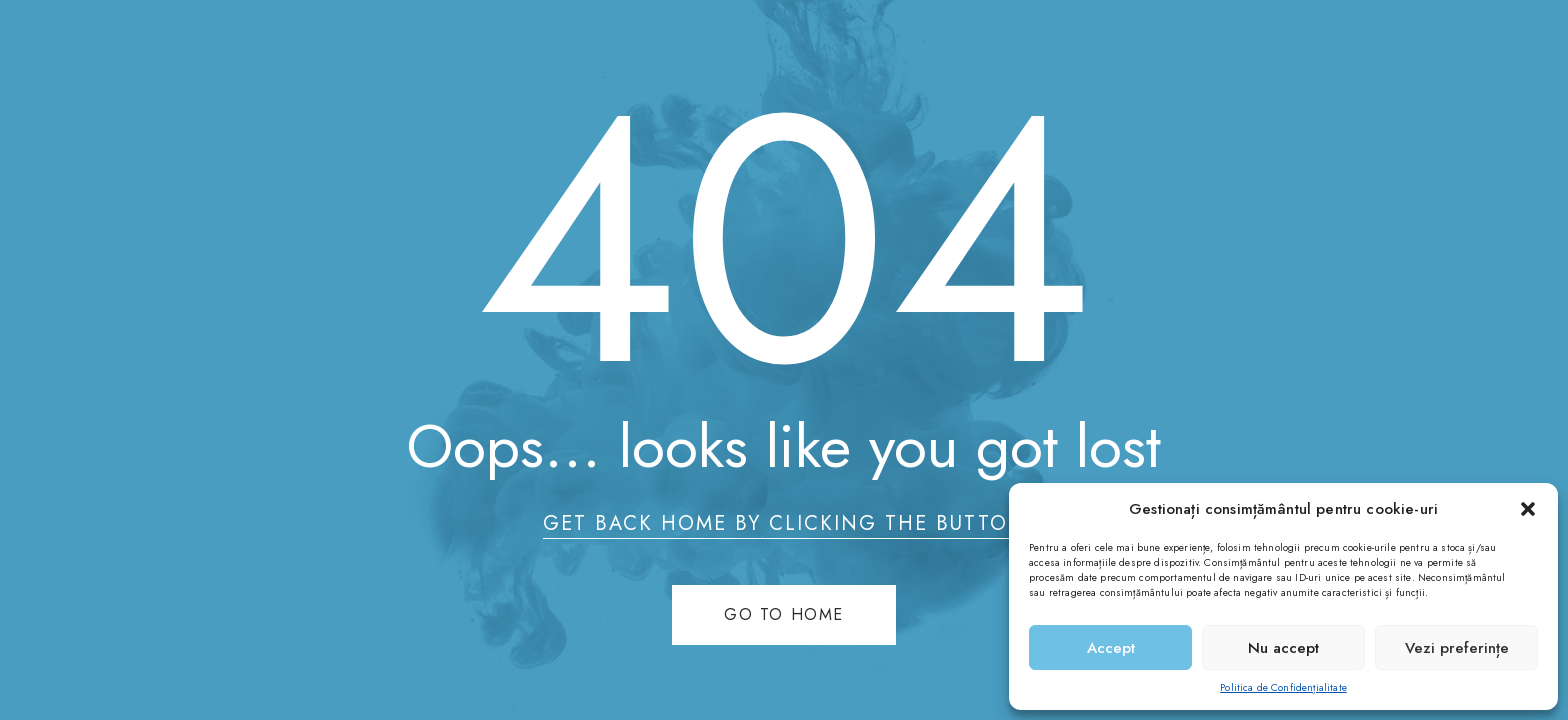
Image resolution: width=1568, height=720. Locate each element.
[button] (1528, 509)
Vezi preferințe (1457, 648)
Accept (1111, 648)
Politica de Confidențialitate (1283, 687)
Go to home (784, 614)
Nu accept (1283, 648)
